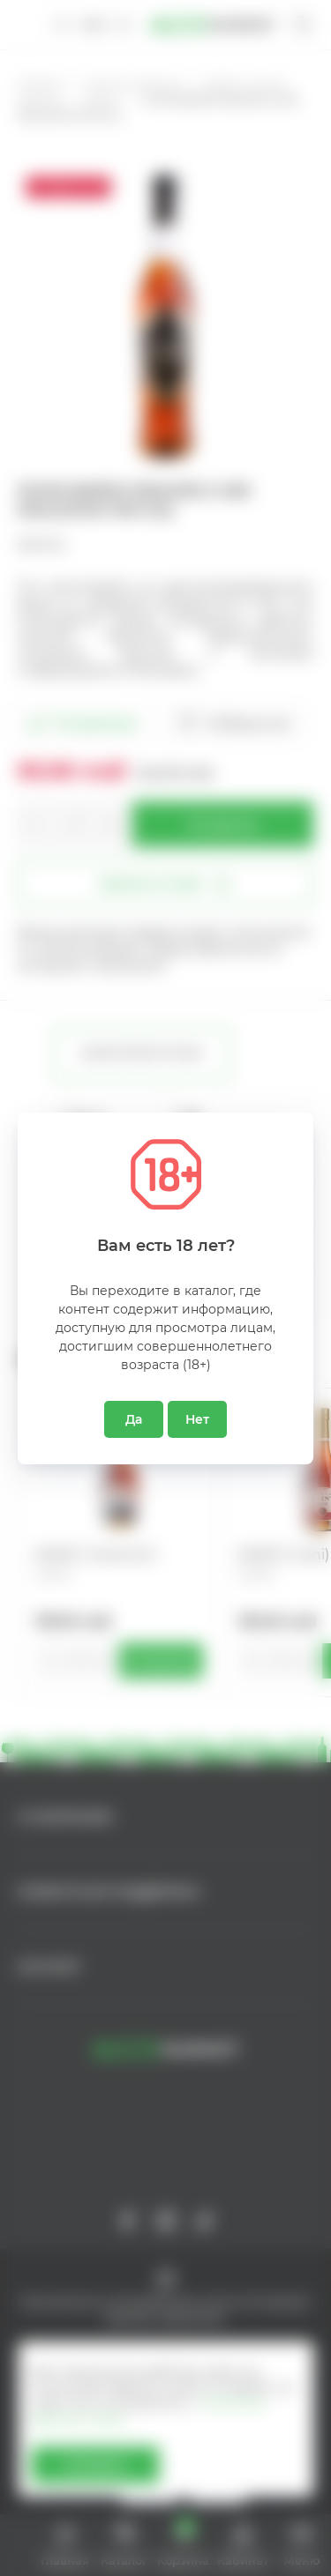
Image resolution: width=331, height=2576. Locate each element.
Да (133, 1419)
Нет (197, 1419)
